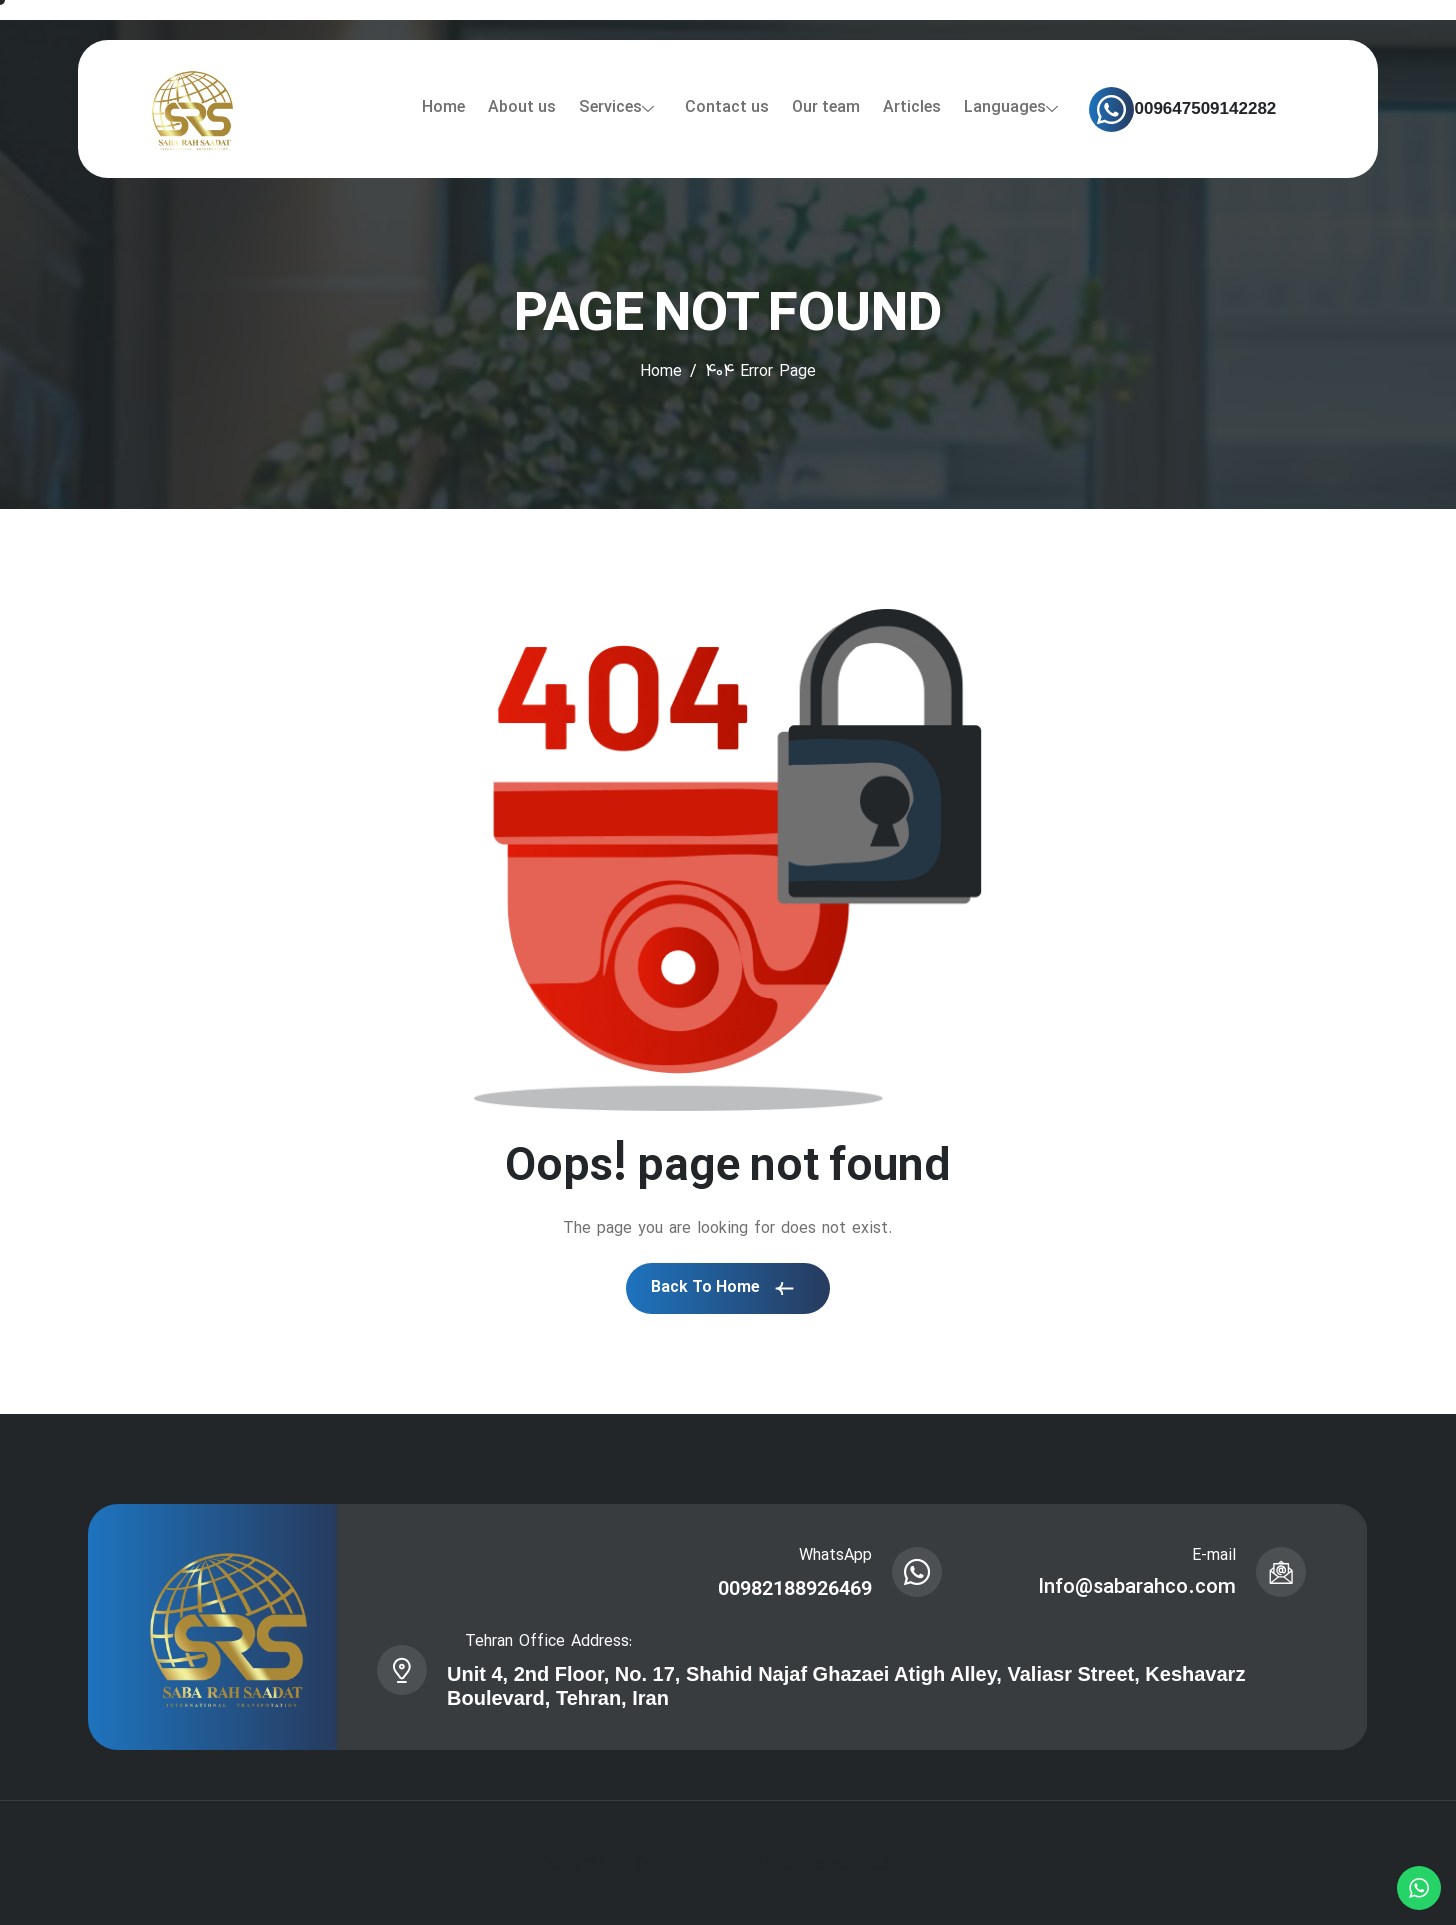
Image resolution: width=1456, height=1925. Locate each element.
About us (522, 108)
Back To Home (723, 1288)
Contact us (727, 108)
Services (616, 108)
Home (443, 108)
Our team (826, 108)
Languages (1011, 108)
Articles (912, 108)
